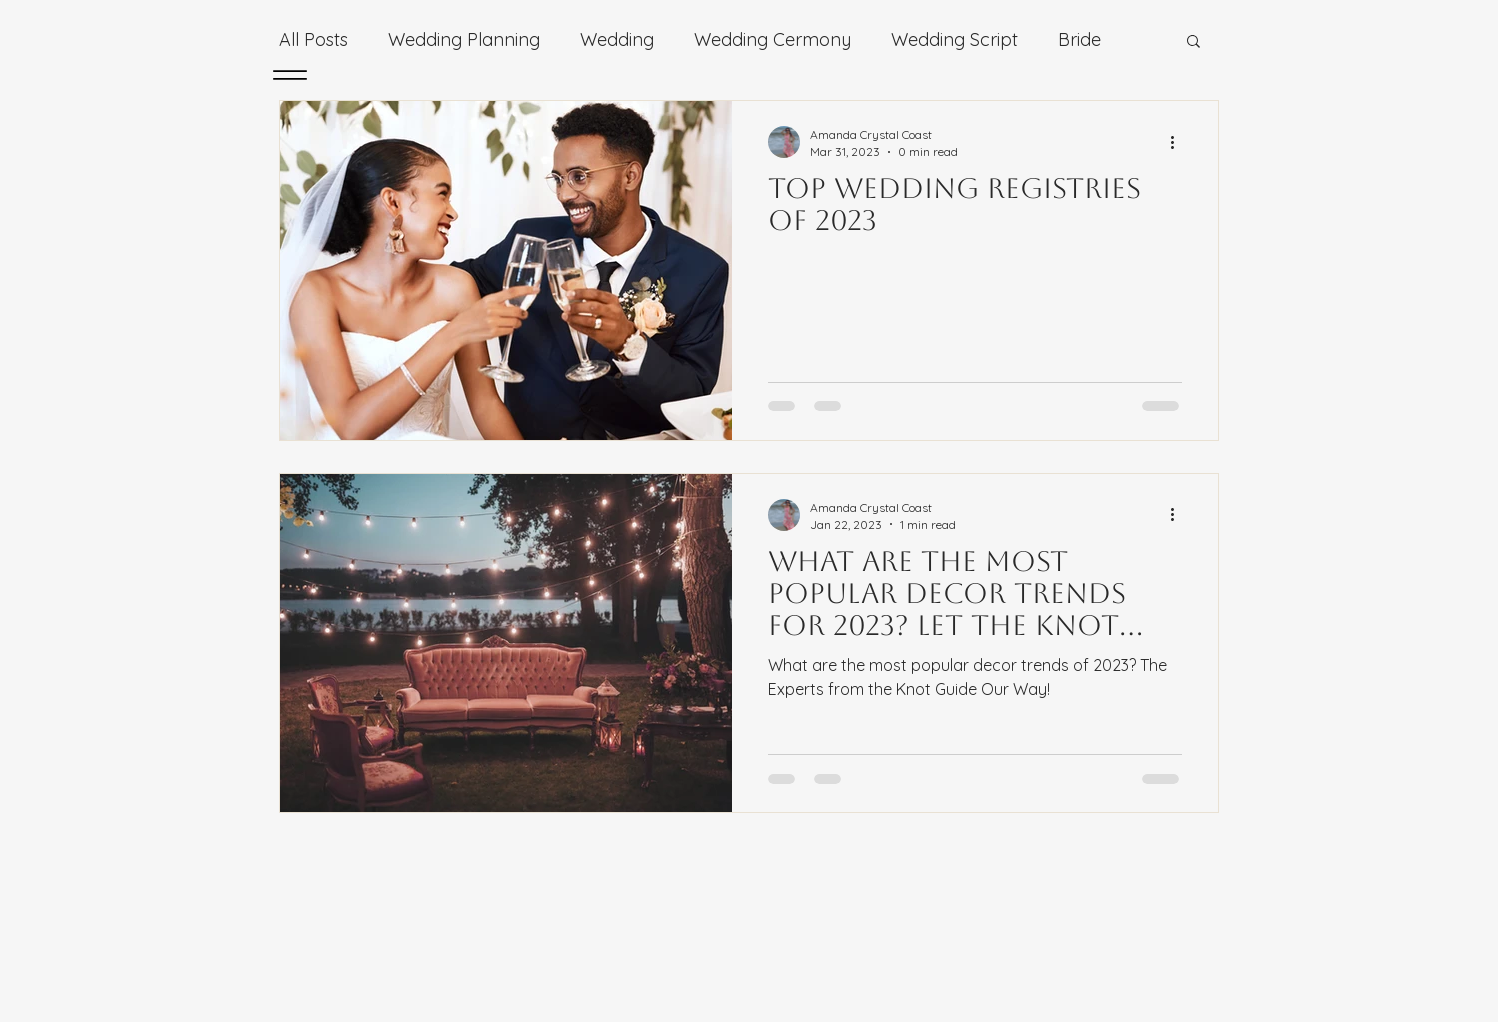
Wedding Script (954, 39)
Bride (1079, 39)
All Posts (313, 39)
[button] (1193, 42)
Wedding (617, 39)
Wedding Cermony (772, 39)
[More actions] (1179, 142)
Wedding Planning (464, 39)
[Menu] (289, 74)
